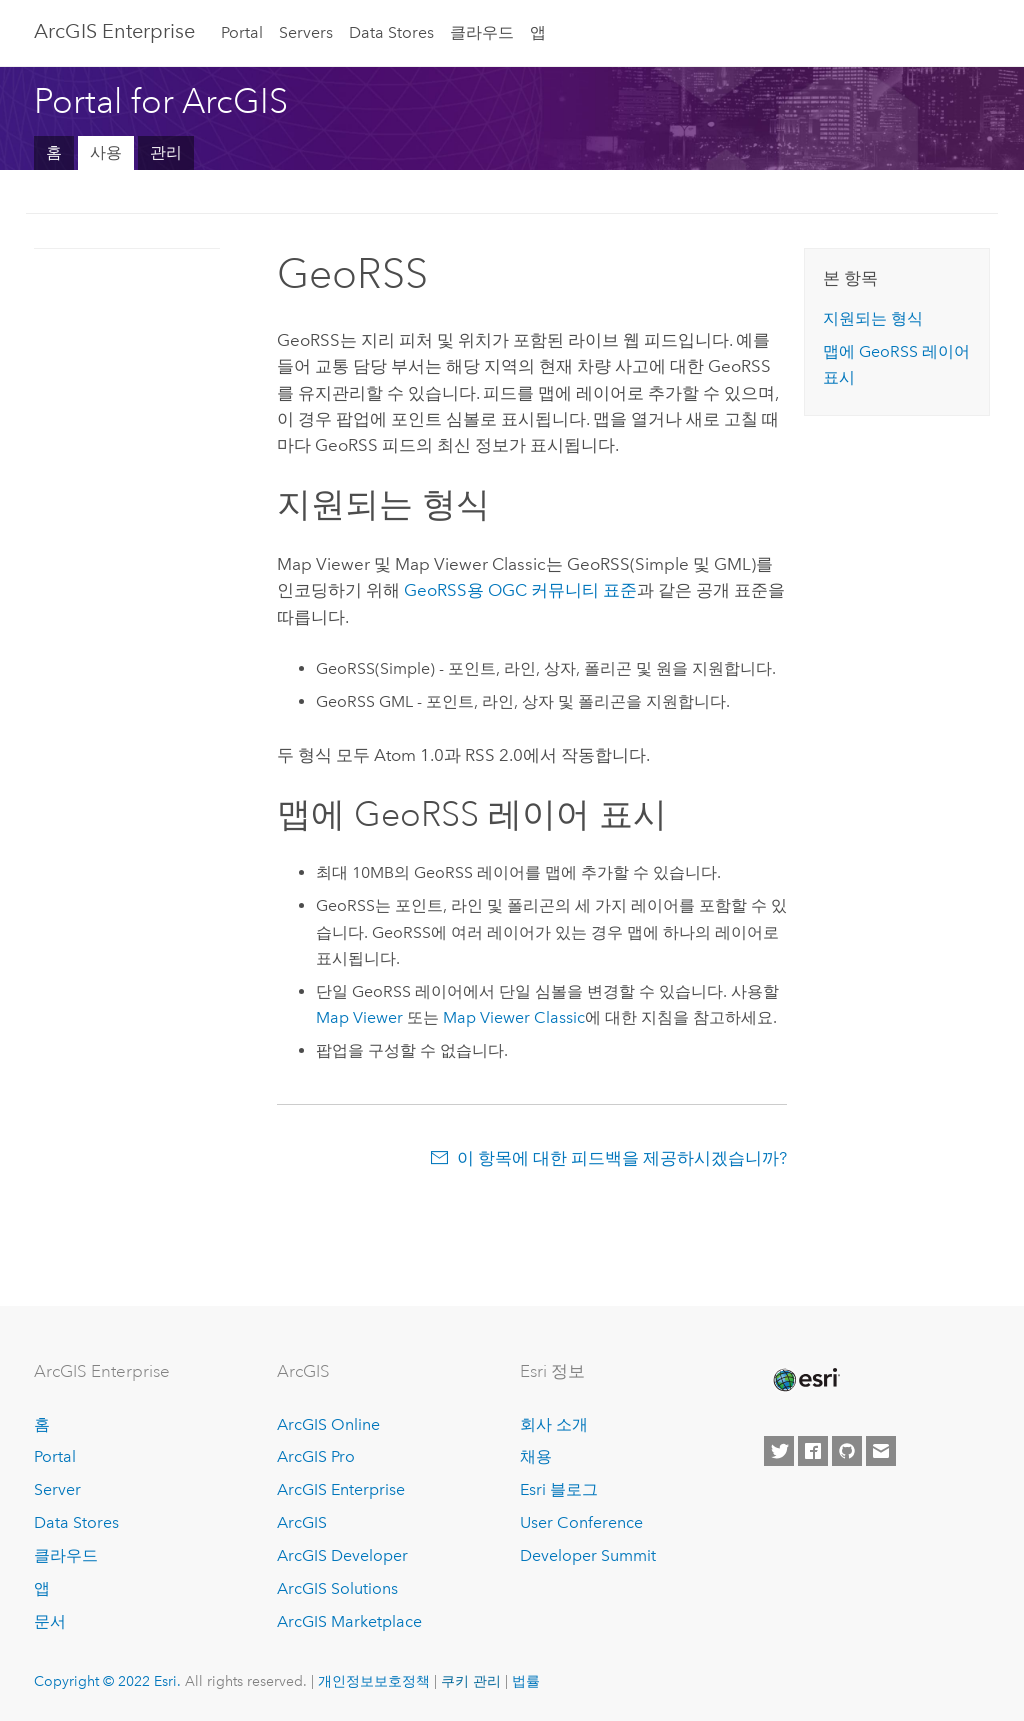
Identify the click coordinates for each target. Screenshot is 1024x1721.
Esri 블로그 (559, 1489)
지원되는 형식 (873, 318)
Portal (242, 32)
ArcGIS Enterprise (114, 31)
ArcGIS (302, 1522)
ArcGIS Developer (342, 1555)
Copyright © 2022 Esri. (107, 1681)
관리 (166, 152)
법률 (526, 1681)
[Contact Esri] (881, 1451)
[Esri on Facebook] (813, 1451)
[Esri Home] (805, 1380)
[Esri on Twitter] (779, 1451)
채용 (536, 1456)
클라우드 (482, 32)
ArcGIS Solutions (337, 1588)
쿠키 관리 (471, 1681)
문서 (50, 1621)
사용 (106, 152)
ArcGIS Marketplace (349, 1621)
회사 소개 (554, 1424)
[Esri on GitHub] (847, 1451)
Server (57, 1489)
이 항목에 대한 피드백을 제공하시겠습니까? (622, 1158)
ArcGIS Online (328, 1424)
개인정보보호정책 (374, 1681)
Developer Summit (588, 1555)
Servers (306, 32)
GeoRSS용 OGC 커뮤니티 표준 (520, 590)
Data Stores (391, 32)
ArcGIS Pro (316, 1456)
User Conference (581, 1522)
